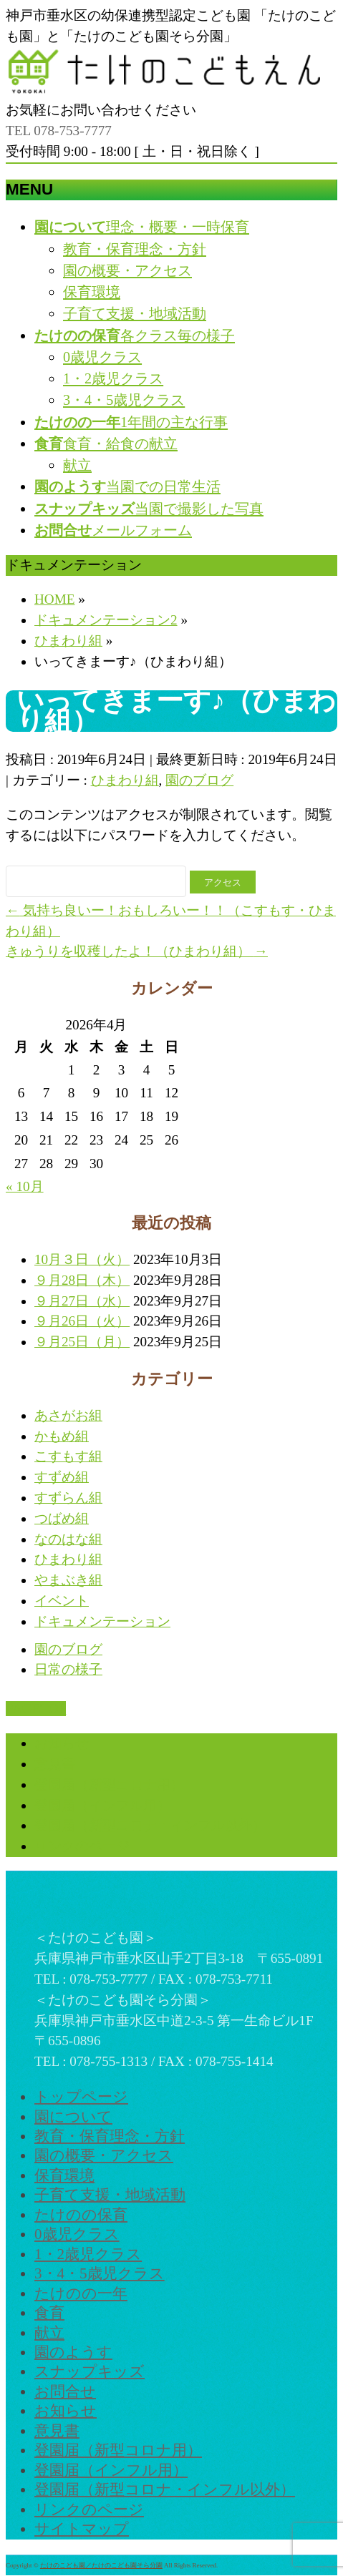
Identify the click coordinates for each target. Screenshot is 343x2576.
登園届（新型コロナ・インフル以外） (150, 1825)
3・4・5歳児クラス (124, 400)
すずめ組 (61, 1476)
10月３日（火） (82, 1259)
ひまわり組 (125, 780)
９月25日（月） (82, 1341)
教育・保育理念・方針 (134, 249)
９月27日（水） (82, 1300)
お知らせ (61, 1742)
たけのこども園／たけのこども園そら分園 (101, 2565)
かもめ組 (61, 1436)
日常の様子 (68, 1669)
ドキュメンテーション (102, 1621)
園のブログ (199, 780)
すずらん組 (68, 1497)
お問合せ (65, 2391)
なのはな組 (68, 1539)
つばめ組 (61, 1518)
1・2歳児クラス (113, 378)
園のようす (73, 2352)
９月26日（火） (82, 1320)
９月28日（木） (82, 1280)
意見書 (54, 1763)
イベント (61, 1600)
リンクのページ (82, 1845)
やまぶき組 (68, 1579)
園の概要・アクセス (127, 270)
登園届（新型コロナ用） (109, 1784)
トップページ (81, 2096)
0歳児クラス (102, 357)
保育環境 (91, 292)
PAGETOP (36, 1708)
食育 (49, 2312)
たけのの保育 (80, 2214)
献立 (77, 465)
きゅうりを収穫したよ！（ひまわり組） (137, 951)
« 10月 (25, 1186)
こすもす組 (68, 1456)
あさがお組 (68, 1415)
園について (73, 2116)
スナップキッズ (89, 2371)
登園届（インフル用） (102, 1805)
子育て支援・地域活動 (134, 313)
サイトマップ (81, 2528)
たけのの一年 (80, 2293)
